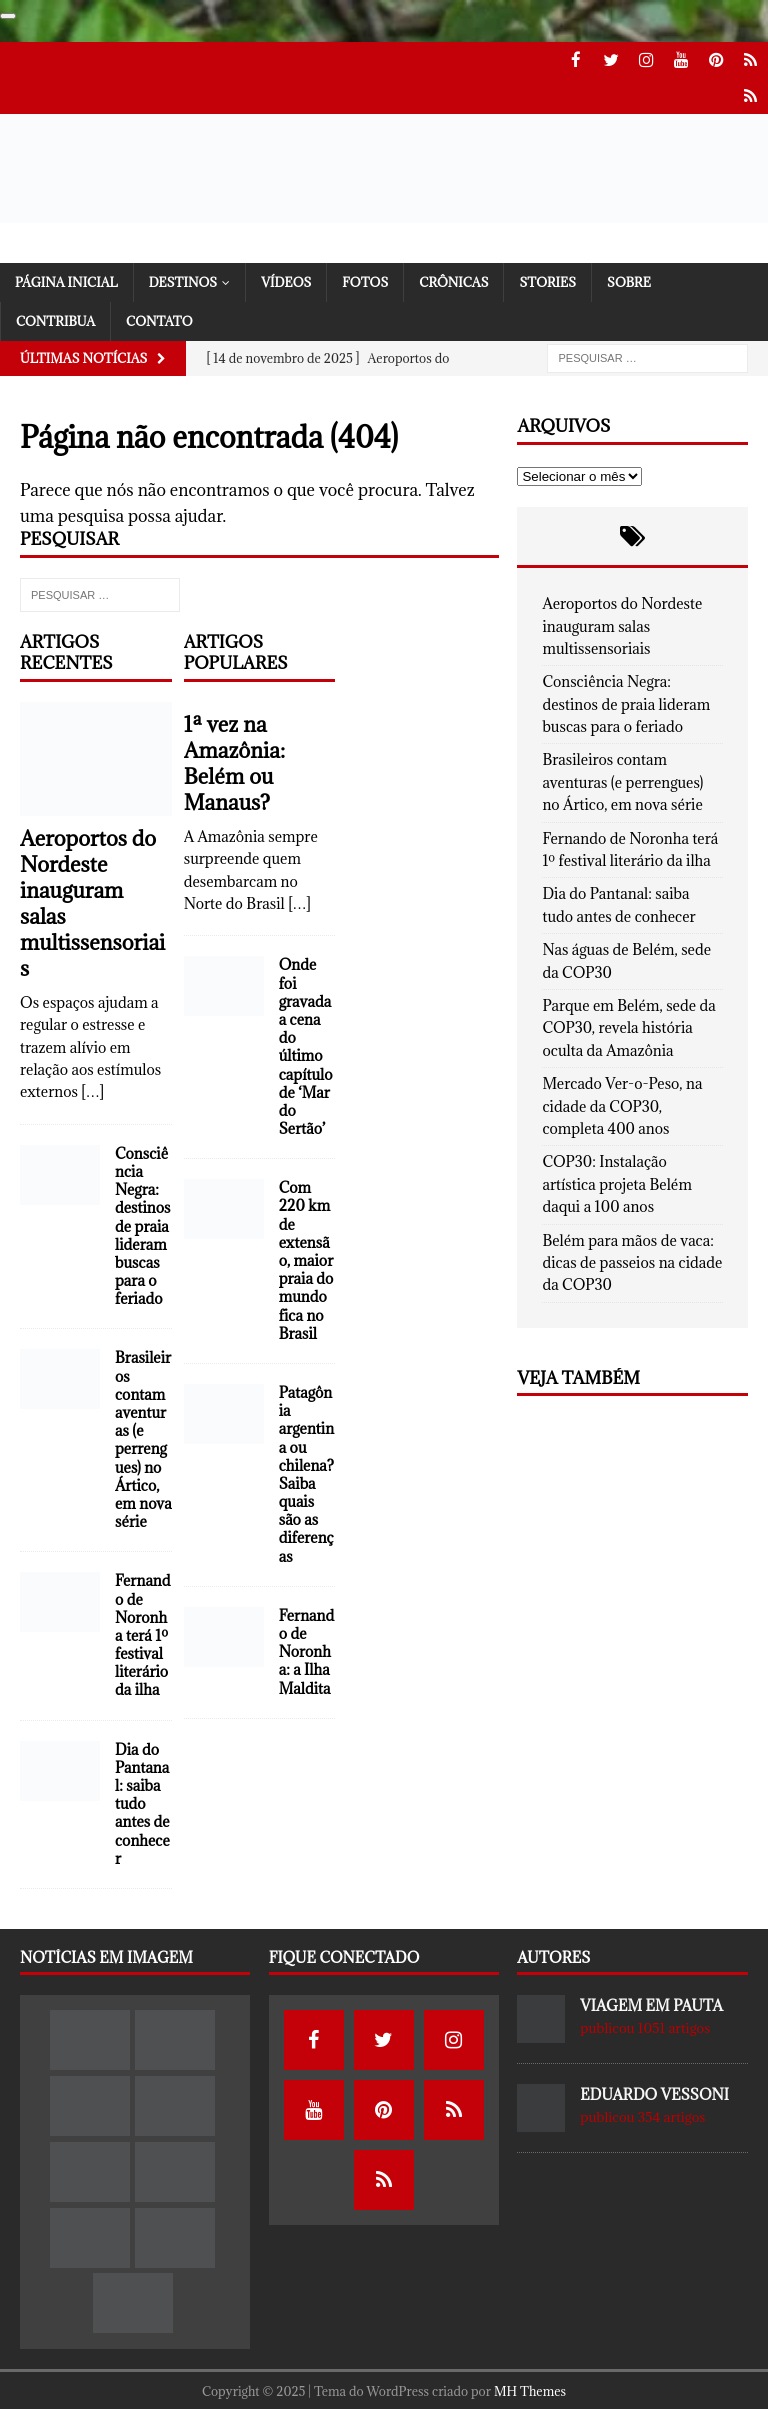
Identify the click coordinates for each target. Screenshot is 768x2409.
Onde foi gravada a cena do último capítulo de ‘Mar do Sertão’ (306, 1044)
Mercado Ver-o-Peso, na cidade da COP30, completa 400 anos (622, 1104)
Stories (547, 279)
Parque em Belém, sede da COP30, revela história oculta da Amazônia (628, 1026)
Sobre (629, 279)
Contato (159, 319)
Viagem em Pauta (651, 2003)
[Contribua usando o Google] (8, 16)
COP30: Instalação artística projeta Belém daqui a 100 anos (616, 1182)
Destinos (183, 279)
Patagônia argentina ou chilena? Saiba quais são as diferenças (306, 1472)
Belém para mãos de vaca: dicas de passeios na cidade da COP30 (632, 1260)
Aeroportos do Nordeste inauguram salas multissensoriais (92, 901)
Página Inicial (66, 279)
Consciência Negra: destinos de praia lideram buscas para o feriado (143, 1224)
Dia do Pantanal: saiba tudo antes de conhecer (142, 1802)
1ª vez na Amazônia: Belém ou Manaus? (234, 761)
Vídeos (286, 279)
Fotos (365, 279)
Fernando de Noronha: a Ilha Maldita (307, 1650)
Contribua (55, 319)
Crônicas (453, 279)
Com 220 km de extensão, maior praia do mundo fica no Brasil (306, 1258)
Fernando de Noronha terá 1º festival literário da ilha (143, 1633)
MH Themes (530, 2389)
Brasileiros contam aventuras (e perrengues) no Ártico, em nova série (143, 1437)
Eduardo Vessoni (654, 2092)
